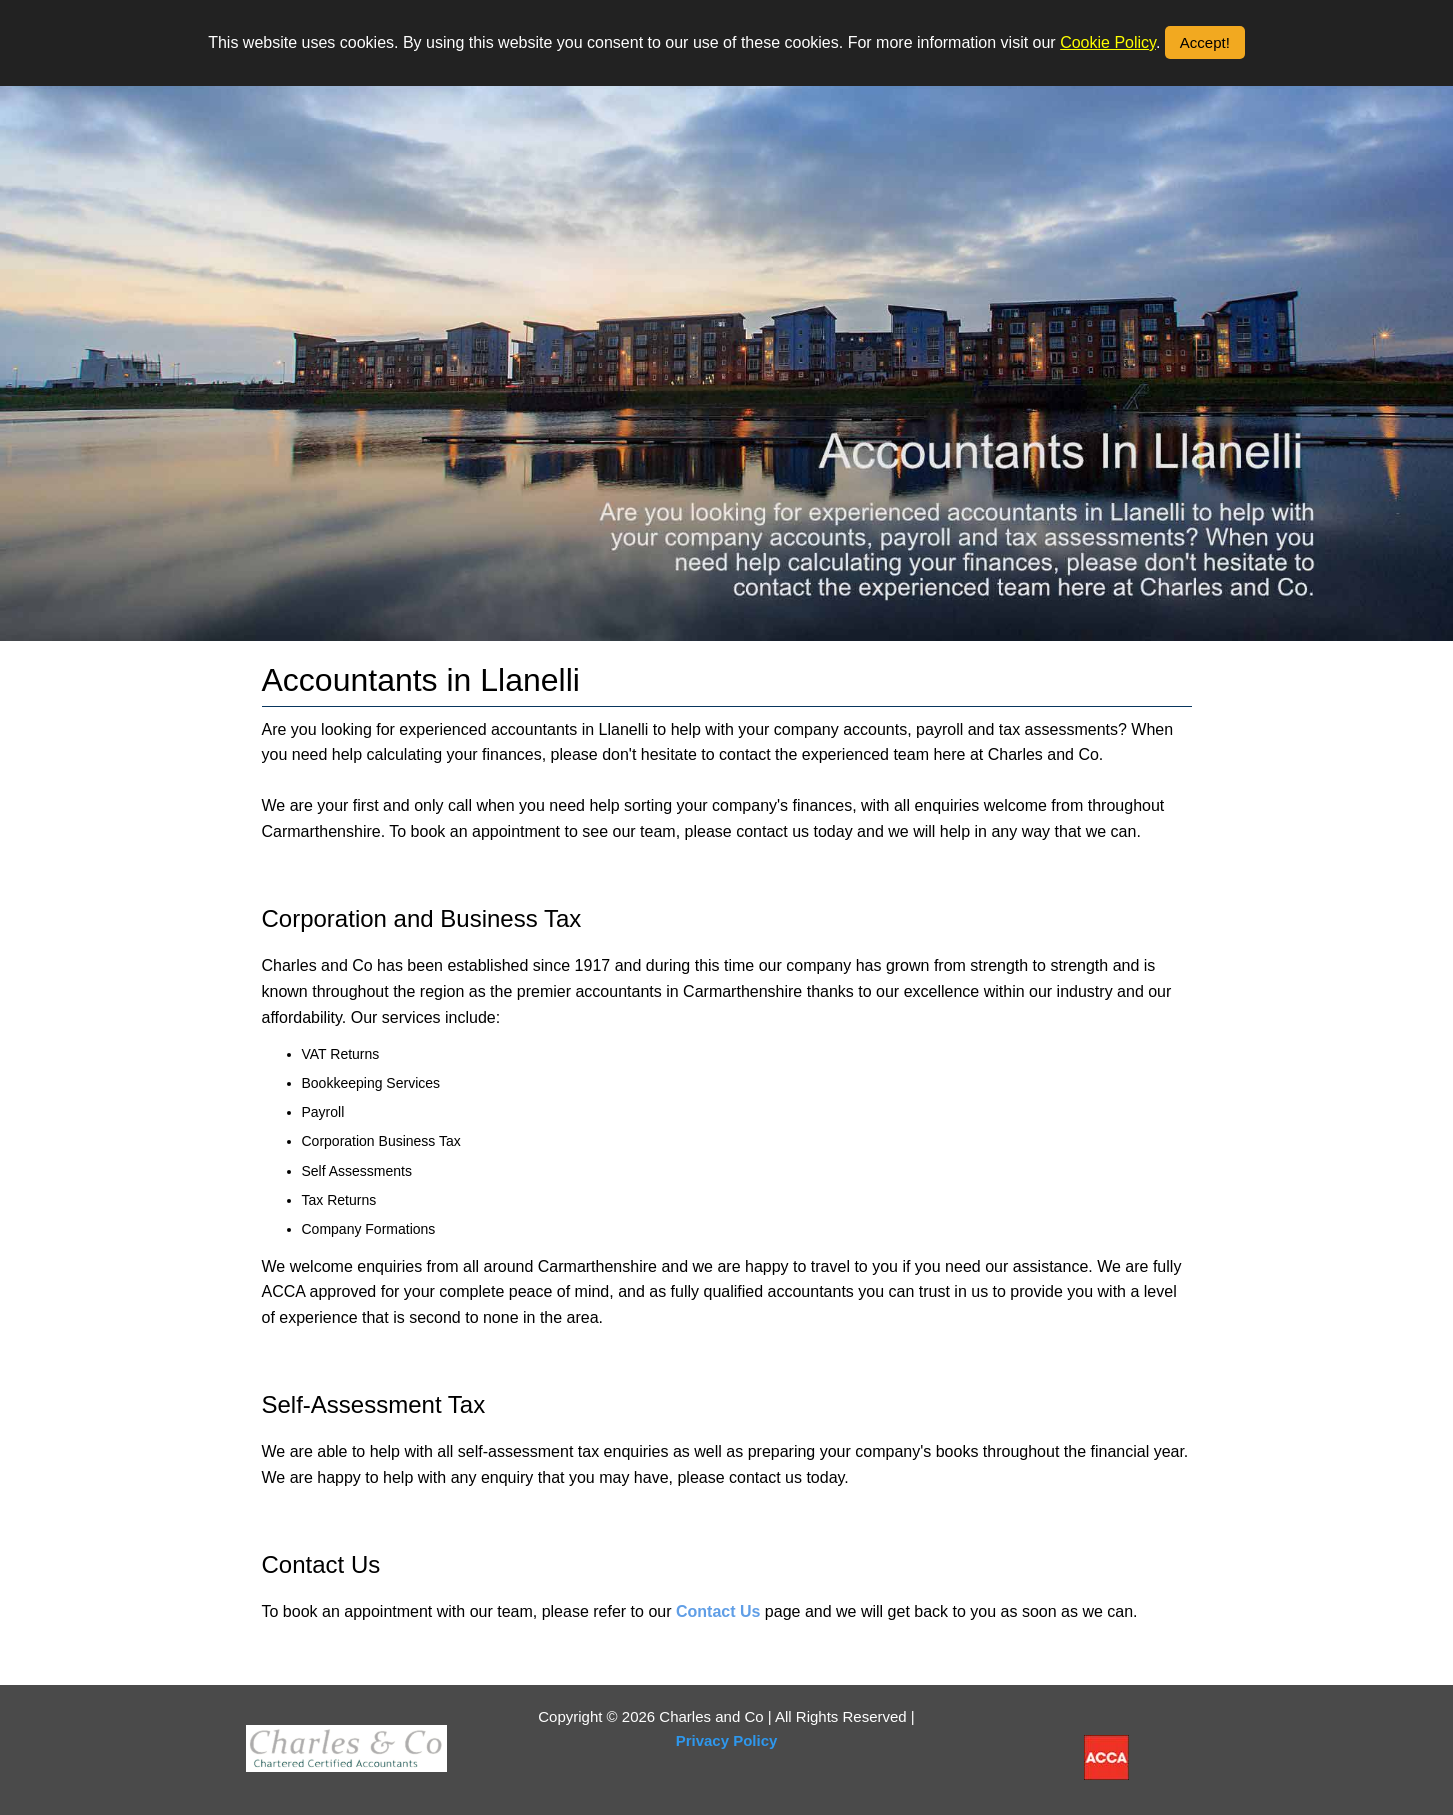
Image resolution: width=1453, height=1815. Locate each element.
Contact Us (718, 1611)
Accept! (1205, 42)
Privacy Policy (727, 1740)
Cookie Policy (1108, 42)
